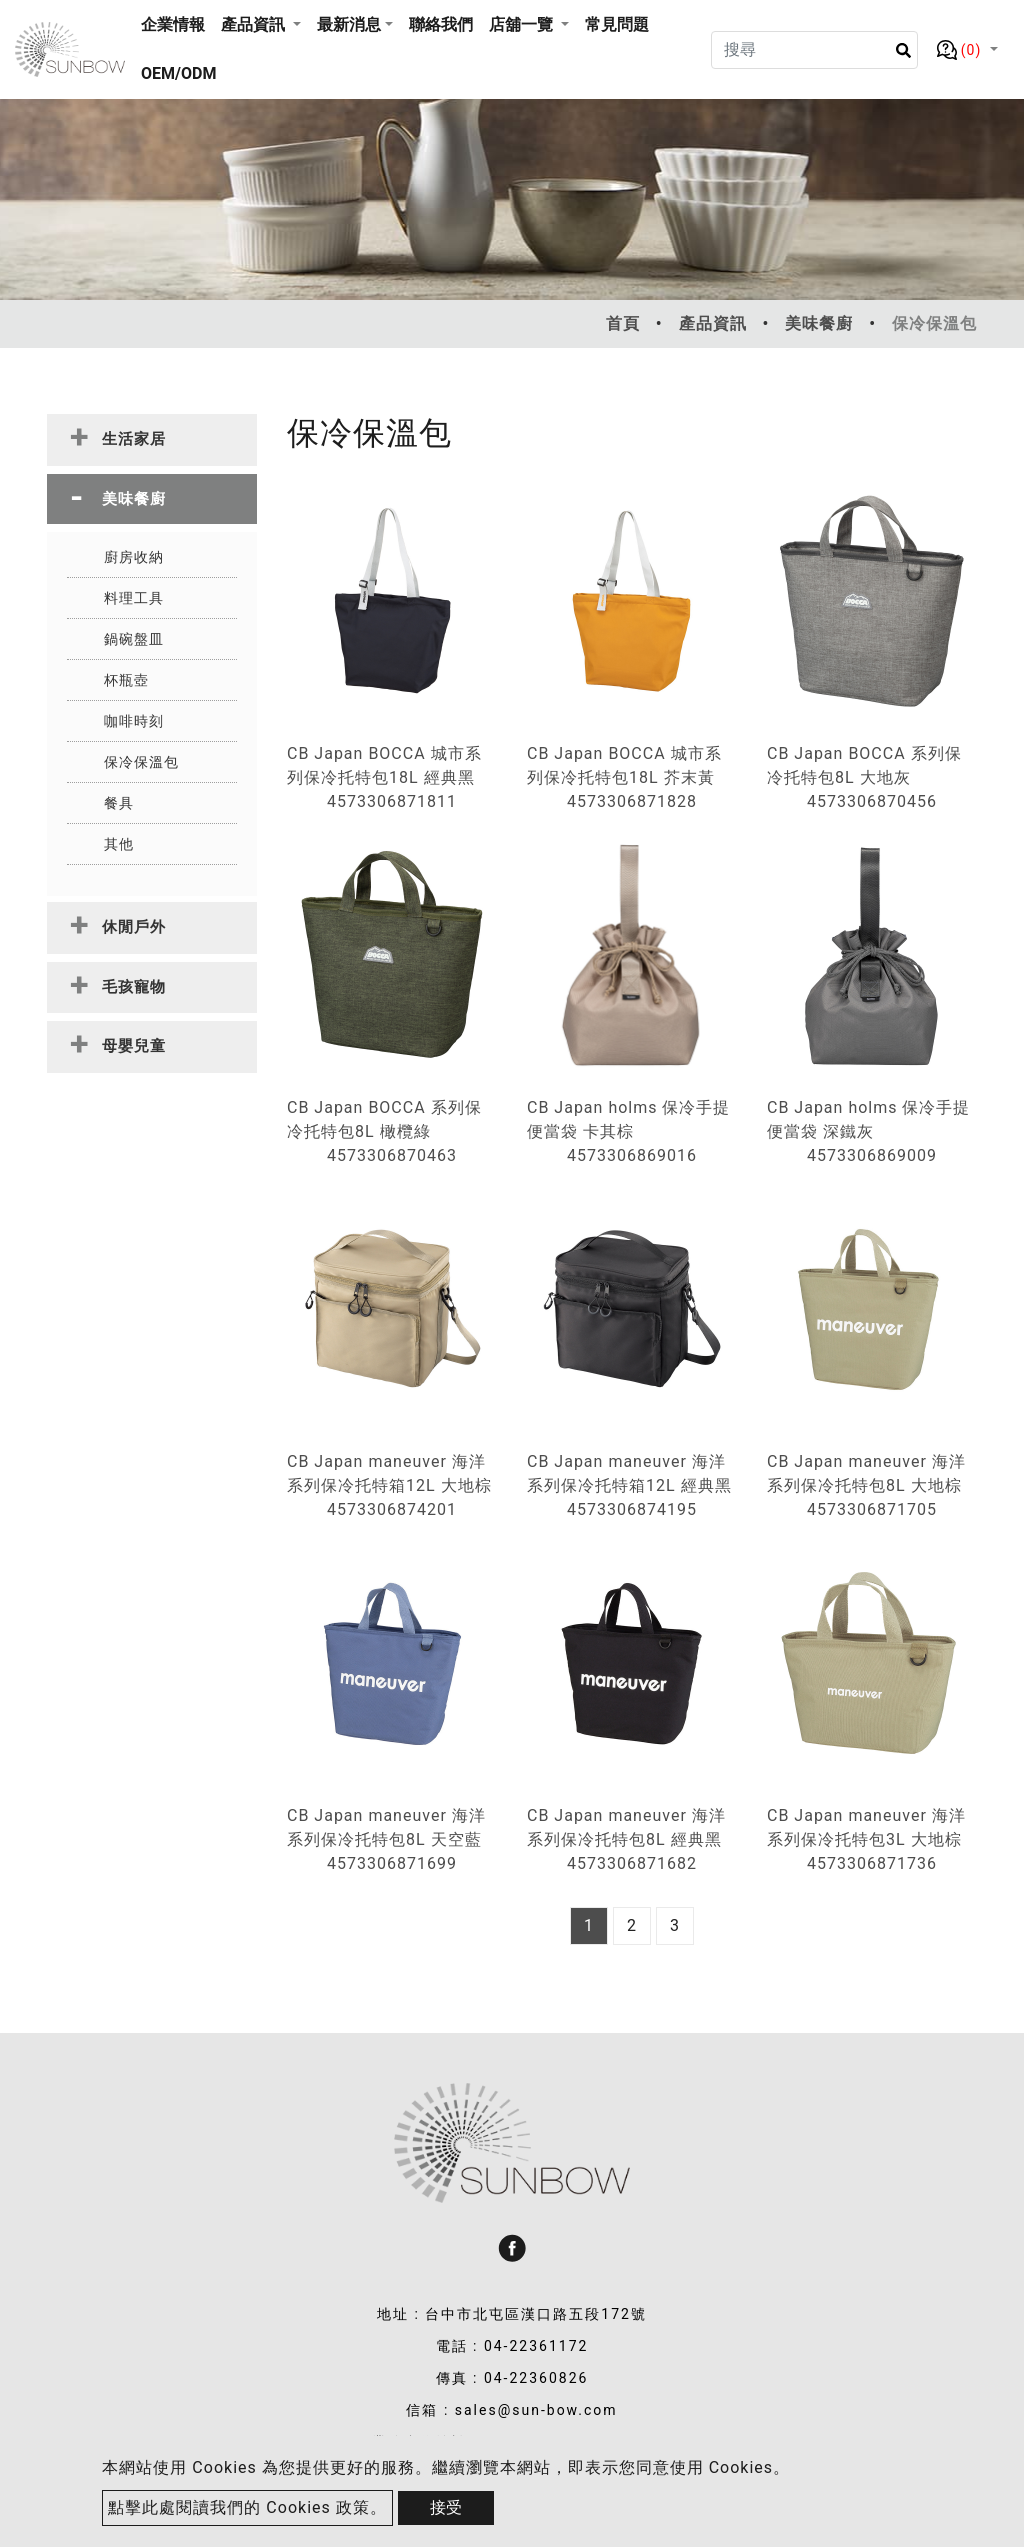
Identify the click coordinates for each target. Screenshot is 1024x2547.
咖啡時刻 (134, 721)
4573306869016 (632, 1155)
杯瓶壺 (126, 680)
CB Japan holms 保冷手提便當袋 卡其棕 (628, 1119)
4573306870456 (872, 801)
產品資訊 (713, 323)
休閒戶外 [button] (134, 927)
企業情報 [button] (173, 24)
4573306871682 (632, 1863)
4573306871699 (392, 1863)
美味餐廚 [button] (134, 499)
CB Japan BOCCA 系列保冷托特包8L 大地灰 (864, 765)
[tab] (152, 440)
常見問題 (617, 24)
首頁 (623, 323)
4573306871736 (872, 1863)
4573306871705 (872, 1509)
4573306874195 (632, 1509)
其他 (119, 844)
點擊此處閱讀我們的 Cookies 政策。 (247, 2507)
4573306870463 (392, 1155)
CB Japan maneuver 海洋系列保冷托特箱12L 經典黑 (629, 1473)
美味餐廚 (819, 323)
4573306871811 (392, 801)
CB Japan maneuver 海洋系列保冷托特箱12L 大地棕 (389, 1473)
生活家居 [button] (134, 439)
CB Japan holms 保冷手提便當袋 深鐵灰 (868, 1119)
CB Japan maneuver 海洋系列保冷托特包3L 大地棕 (866, 1827)
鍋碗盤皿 (134, 639)
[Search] (814, 50)
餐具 (119, 803)
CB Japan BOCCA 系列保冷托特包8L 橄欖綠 (384, 1119)
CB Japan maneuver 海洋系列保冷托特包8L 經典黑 (626, 1827)
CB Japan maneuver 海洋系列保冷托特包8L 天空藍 (386, 1827)
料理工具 (134, 598)
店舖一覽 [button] (523, 24)
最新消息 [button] (349, 24)
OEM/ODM (178, 73)
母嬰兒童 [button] (134, 1046)
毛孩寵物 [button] (134, 987)
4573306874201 (392, 1509)
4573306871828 (632, 801)
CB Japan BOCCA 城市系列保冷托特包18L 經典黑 (384, 765)
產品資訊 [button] (255, 24)
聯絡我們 (441, 24)
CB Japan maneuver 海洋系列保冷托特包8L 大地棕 (866, 1473)
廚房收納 (134, 557)
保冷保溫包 (141, 762)
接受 (446, 2507)
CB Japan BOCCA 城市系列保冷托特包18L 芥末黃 (624, 765)
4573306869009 (872, 1155)
